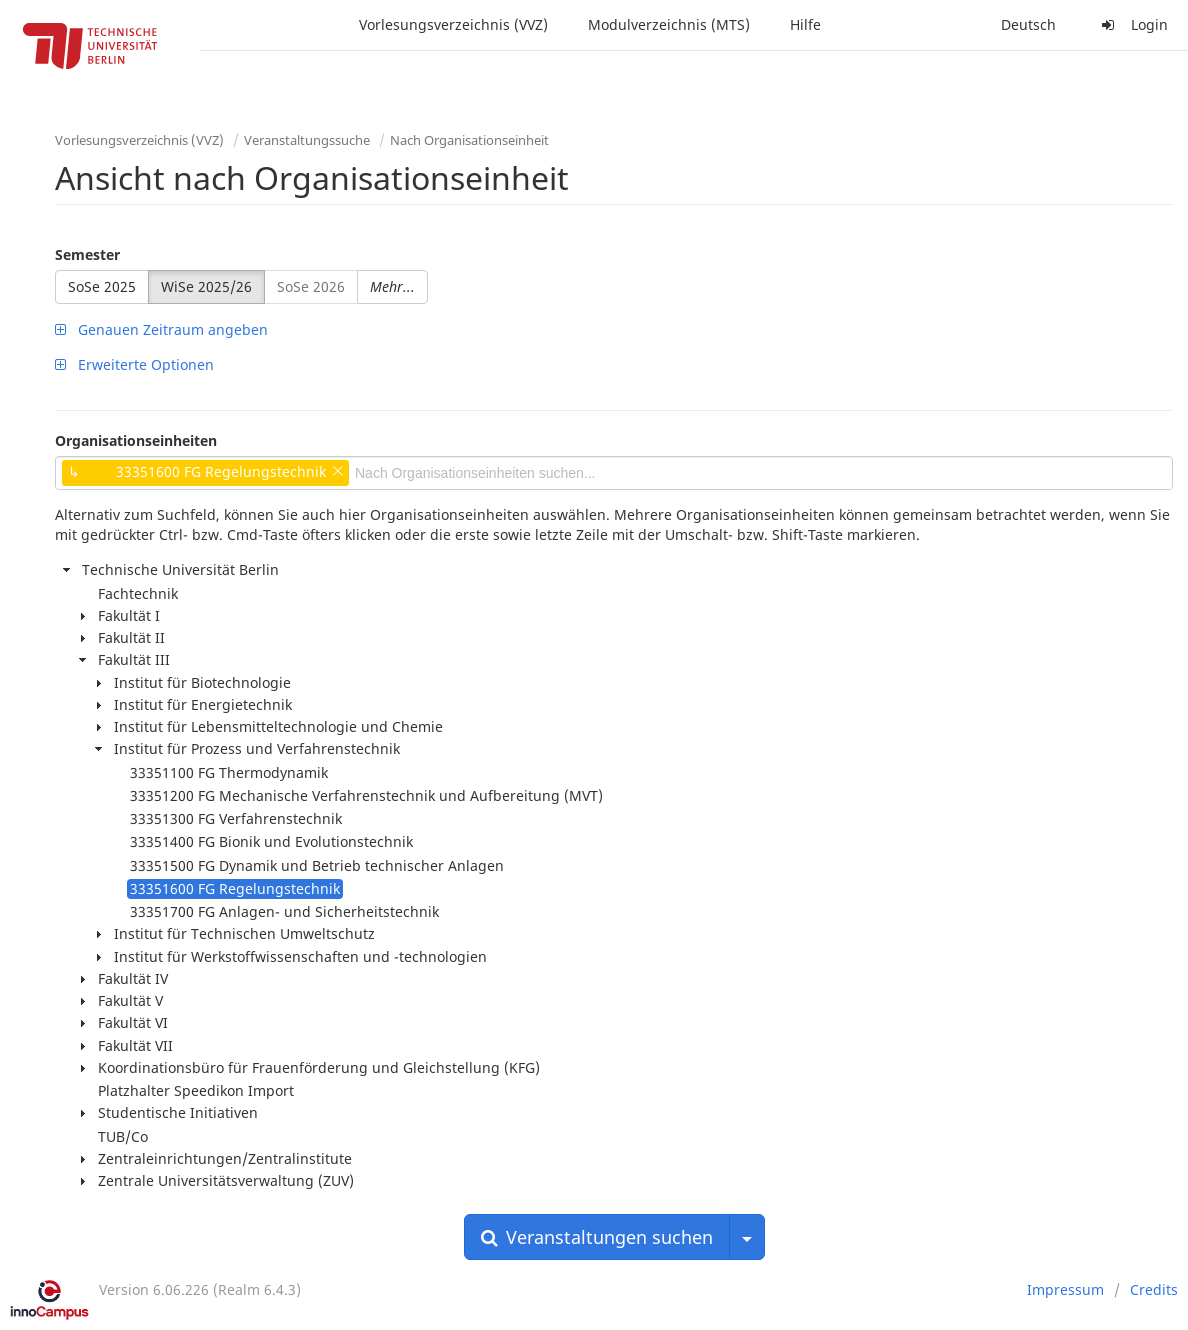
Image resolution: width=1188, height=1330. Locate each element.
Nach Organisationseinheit (469, 140)
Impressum (1065, 1289)
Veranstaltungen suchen (597, 1237)
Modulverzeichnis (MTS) (669, 24)
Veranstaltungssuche (307, 140)
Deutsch (1028, 24)
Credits (1154, 1289)
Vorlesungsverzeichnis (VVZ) (453, 24)
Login (1132, 24)
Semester (87, 254)
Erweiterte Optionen (134, 364)
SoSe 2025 (102, 286)
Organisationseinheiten (136, 440)
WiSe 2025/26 (206, 286)
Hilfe (805, 24)
